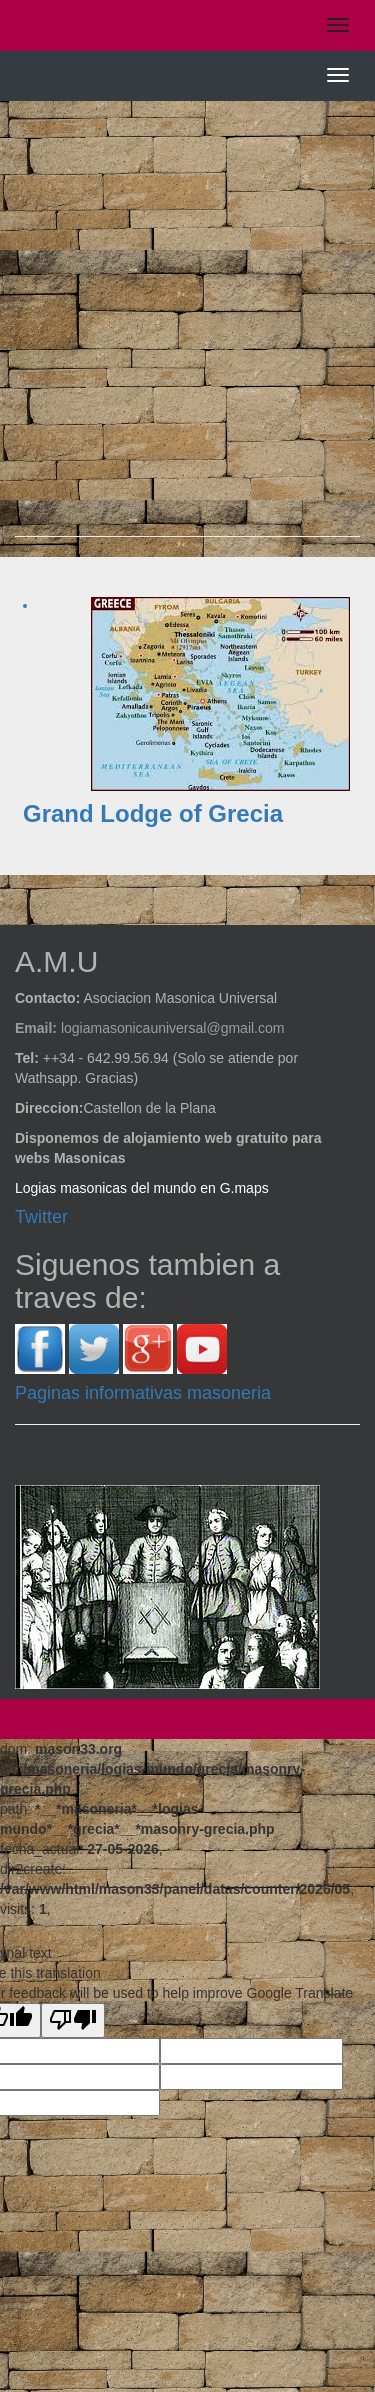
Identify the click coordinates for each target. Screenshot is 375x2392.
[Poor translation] (73, 2020)
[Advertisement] (187, 328)
